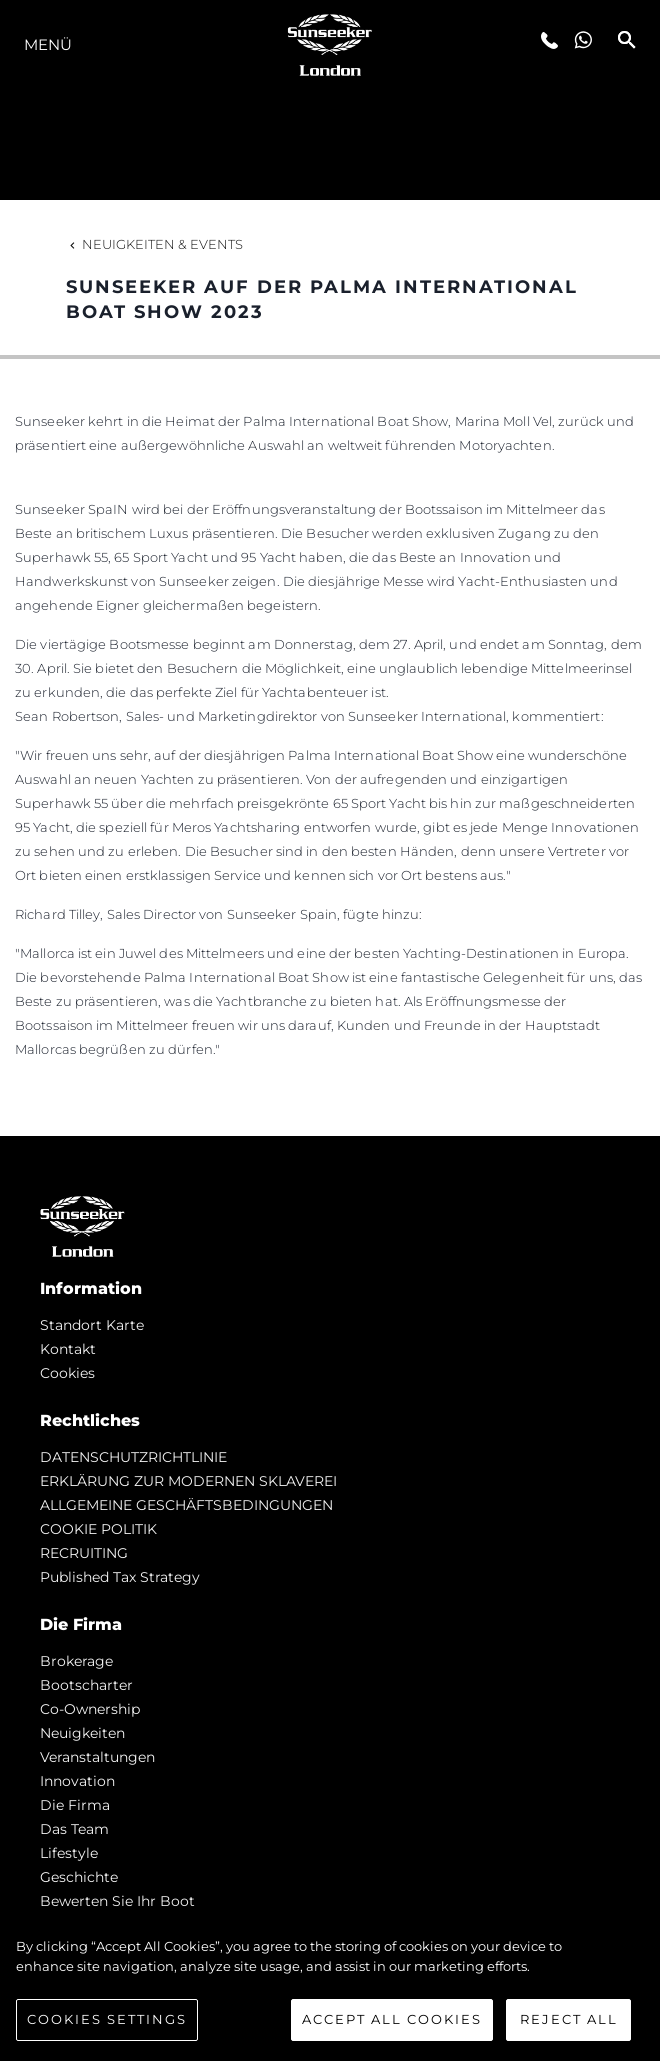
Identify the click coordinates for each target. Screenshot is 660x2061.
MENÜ (48, 44)
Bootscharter (86, 1685)
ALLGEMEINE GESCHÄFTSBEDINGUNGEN (186, 1505)
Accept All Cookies (392, 2019)
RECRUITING (84, 1553)
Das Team (74, 1829)
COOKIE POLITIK (98, 1529)
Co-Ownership (90, 1709)
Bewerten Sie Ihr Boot (117, 1901)
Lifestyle (69, 1853)
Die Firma (75, 1805)
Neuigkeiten (82, 1733)
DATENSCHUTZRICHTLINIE (133, 1457)
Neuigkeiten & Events (154, 244)
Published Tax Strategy (120, 1577)
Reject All (569, 2019)
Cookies (67, 1373)
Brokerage (76, 1661)
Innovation (77, 1781)
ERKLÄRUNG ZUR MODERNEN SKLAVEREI (188, 1481)
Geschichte (79, 1877)
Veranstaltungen (97, 1757)
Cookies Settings (107, 2019)
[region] (330, 1989)
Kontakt (68, 1349)
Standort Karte (92, 1325)
